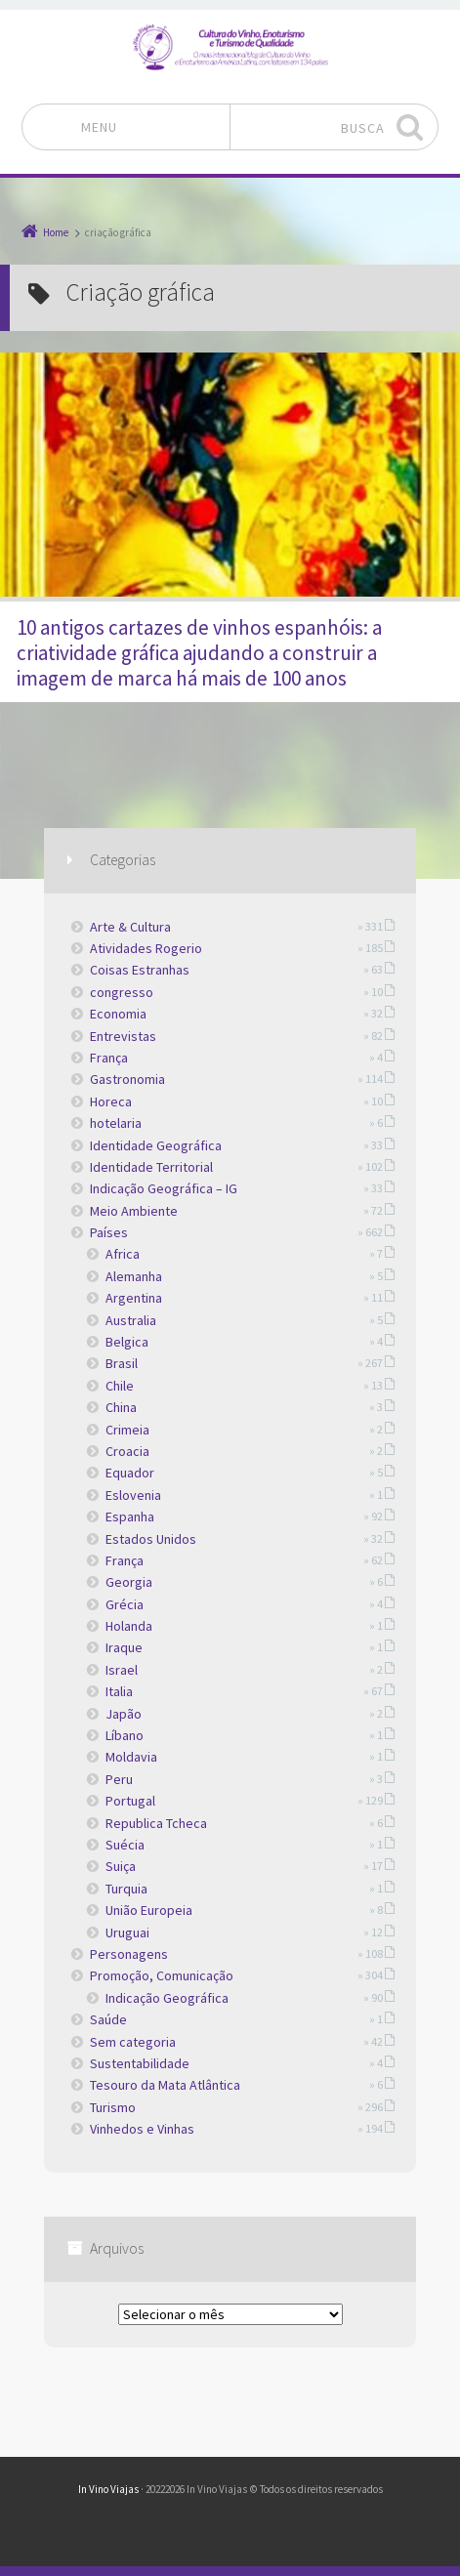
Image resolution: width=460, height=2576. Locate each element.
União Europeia (148, 1910)
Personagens (129, 1954)
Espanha (129, 1516)
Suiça (120, 1866)
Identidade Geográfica (156, 1145)
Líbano (124, 1735)
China (121, 1407)
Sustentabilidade (139, 2063)
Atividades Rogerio (146, 948)
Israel (121, 1670)
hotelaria (116, 1123)
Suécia (125, 1844)
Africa (122, 1254)
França (109, 1057)
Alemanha (133, 1276)
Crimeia (127, 1429)
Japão (123, 1714)
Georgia (128, 1582)
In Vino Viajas (108, 2489)
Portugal (130, 1800)
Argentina (133, 1298)
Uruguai (127, 1932)
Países (109, 1232)
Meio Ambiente (134, 1211)
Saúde (108, 2019)
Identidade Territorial (151, 1167)
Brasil (121, 1363)
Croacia (127, 1451)
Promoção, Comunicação (161, 1975)
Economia (118, 1013)
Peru (119, 1779)
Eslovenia (133, 1495)
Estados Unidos (150, 1539)
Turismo (113, 2107)
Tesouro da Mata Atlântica (165, 2085)
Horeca (111, 1101)
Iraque (124, 1647)
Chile (119, 1385)
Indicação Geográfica (167, 1998)
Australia (130, 1320)
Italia (119, 1691)
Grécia (124, 1604)
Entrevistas (123, 1036)
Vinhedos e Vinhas (142, 2129)
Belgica (126, 1341)
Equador (129, 1472)
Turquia (126, 1888)
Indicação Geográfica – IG (163, 1188)
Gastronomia (127, 1079)
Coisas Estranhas (139, 969)
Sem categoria (133, 2042)
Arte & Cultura (130, 926)
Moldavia (131, 1757)
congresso (121, 992)
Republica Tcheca (156, 1823)
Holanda (128, 1626)
